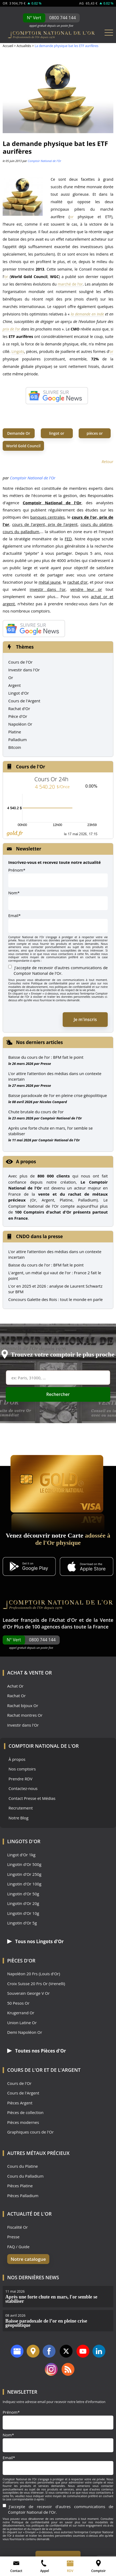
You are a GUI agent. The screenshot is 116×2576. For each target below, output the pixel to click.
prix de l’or (11, 329)
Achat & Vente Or (29, 1672)
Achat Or (15, 1686)
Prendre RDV (21, 1779)
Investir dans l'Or (24, 669)
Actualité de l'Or (29, 2214)
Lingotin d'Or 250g (24, 1874)
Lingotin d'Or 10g (23, 1913)
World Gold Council (23, 445)
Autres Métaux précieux (38, 2153)
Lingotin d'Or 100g (24, 1884)
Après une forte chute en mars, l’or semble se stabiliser (50, 1130)
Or (10, 677)
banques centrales (47, 517)
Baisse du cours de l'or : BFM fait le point (46, 1265)
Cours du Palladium (25, 2176)
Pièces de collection (25, 2112)
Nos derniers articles (39, 1042)
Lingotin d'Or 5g (22, 1923)
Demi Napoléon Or (24, 2032)
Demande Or (18, 433)
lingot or (56, 433)
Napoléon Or (20, 724)
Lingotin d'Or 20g (23, 1903)
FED (68, 538)
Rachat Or (16, 1695)
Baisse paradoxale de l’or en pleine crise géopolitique (57, 1095)
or (71, 216)
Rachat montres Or (24, 1715)
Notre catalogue (28, 2259)
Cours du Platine (22, 2166)
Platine (14, 731)
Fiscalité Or (17, 2227)
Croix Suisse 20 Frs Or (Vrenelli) (36, 1983)
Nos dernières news (33, 2277)
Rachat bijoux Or (22, 1705)
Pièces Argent (20, 2103)
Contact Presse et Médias (32, 1798)
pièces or (95, 433)
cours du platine (96, 524)
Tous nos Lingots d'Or (35, 1941)
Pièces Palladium (22, 2195)
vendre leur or (86, 589)
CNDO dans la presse (39, 1236)
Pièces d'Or (21, 1960)
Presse (46, 1063)
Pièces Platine (20, 2186)
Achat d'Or (64, 1620)
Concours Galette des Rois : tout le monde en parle (55, 1299)
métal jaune (50, 582)
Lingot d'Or (18, 693)
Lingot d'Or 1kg (21, 1855)
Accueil (8, 46)
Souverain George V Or (28, 1993)
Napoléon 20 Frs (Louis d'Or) (33, 1974)
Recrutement (21, 1808)
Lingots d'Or (24, 1841)
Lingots (17, 351)
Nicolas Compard (53, 1101)
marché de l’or (70, 284)
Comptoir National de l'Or (44, 161)
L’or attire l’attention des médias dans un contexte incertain (54, 1076)
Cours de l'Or (20, 662)
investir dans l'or (48, 589)
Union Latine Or (22, 2022)
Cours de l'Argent (24, 700)
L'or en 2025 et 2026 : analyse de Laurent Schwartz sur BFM (55, 1288)
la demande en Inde (87, 314)
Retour (107, 461)
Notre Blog (19, 1818)
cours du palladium (21, 531)
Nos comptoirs (22, 1769)
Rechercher (58, 1394)
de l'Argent (65, 2070)
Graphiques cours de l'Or (30, 2132)
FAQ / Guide (18, 2246)
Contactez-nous (23, 1788)
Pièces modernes (23, 2122)
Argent (14, 685)
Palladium (17, 739)
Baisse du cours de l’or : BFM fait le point (45, 1057)
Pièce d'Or (17, 716)
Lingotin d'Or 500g (24, 1864)
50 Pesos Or (18, 2003)
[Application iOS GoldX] (86, 1567)
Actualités (24, 46)
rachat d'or (77, 582)
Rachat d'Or (19, 708)
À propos (17, 1759)
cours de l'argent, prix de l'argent (45, 524)
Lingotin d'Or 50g (23, 1894)
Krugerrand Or (20, 2013)
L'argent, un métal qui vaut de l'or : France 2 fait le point (54, 1275)
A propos (26, 1161)
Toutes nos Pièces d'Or (36, 2051)
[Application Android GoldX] (29, 1567)
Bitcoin (14, 747)
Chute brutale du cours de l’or (36, 1111)
